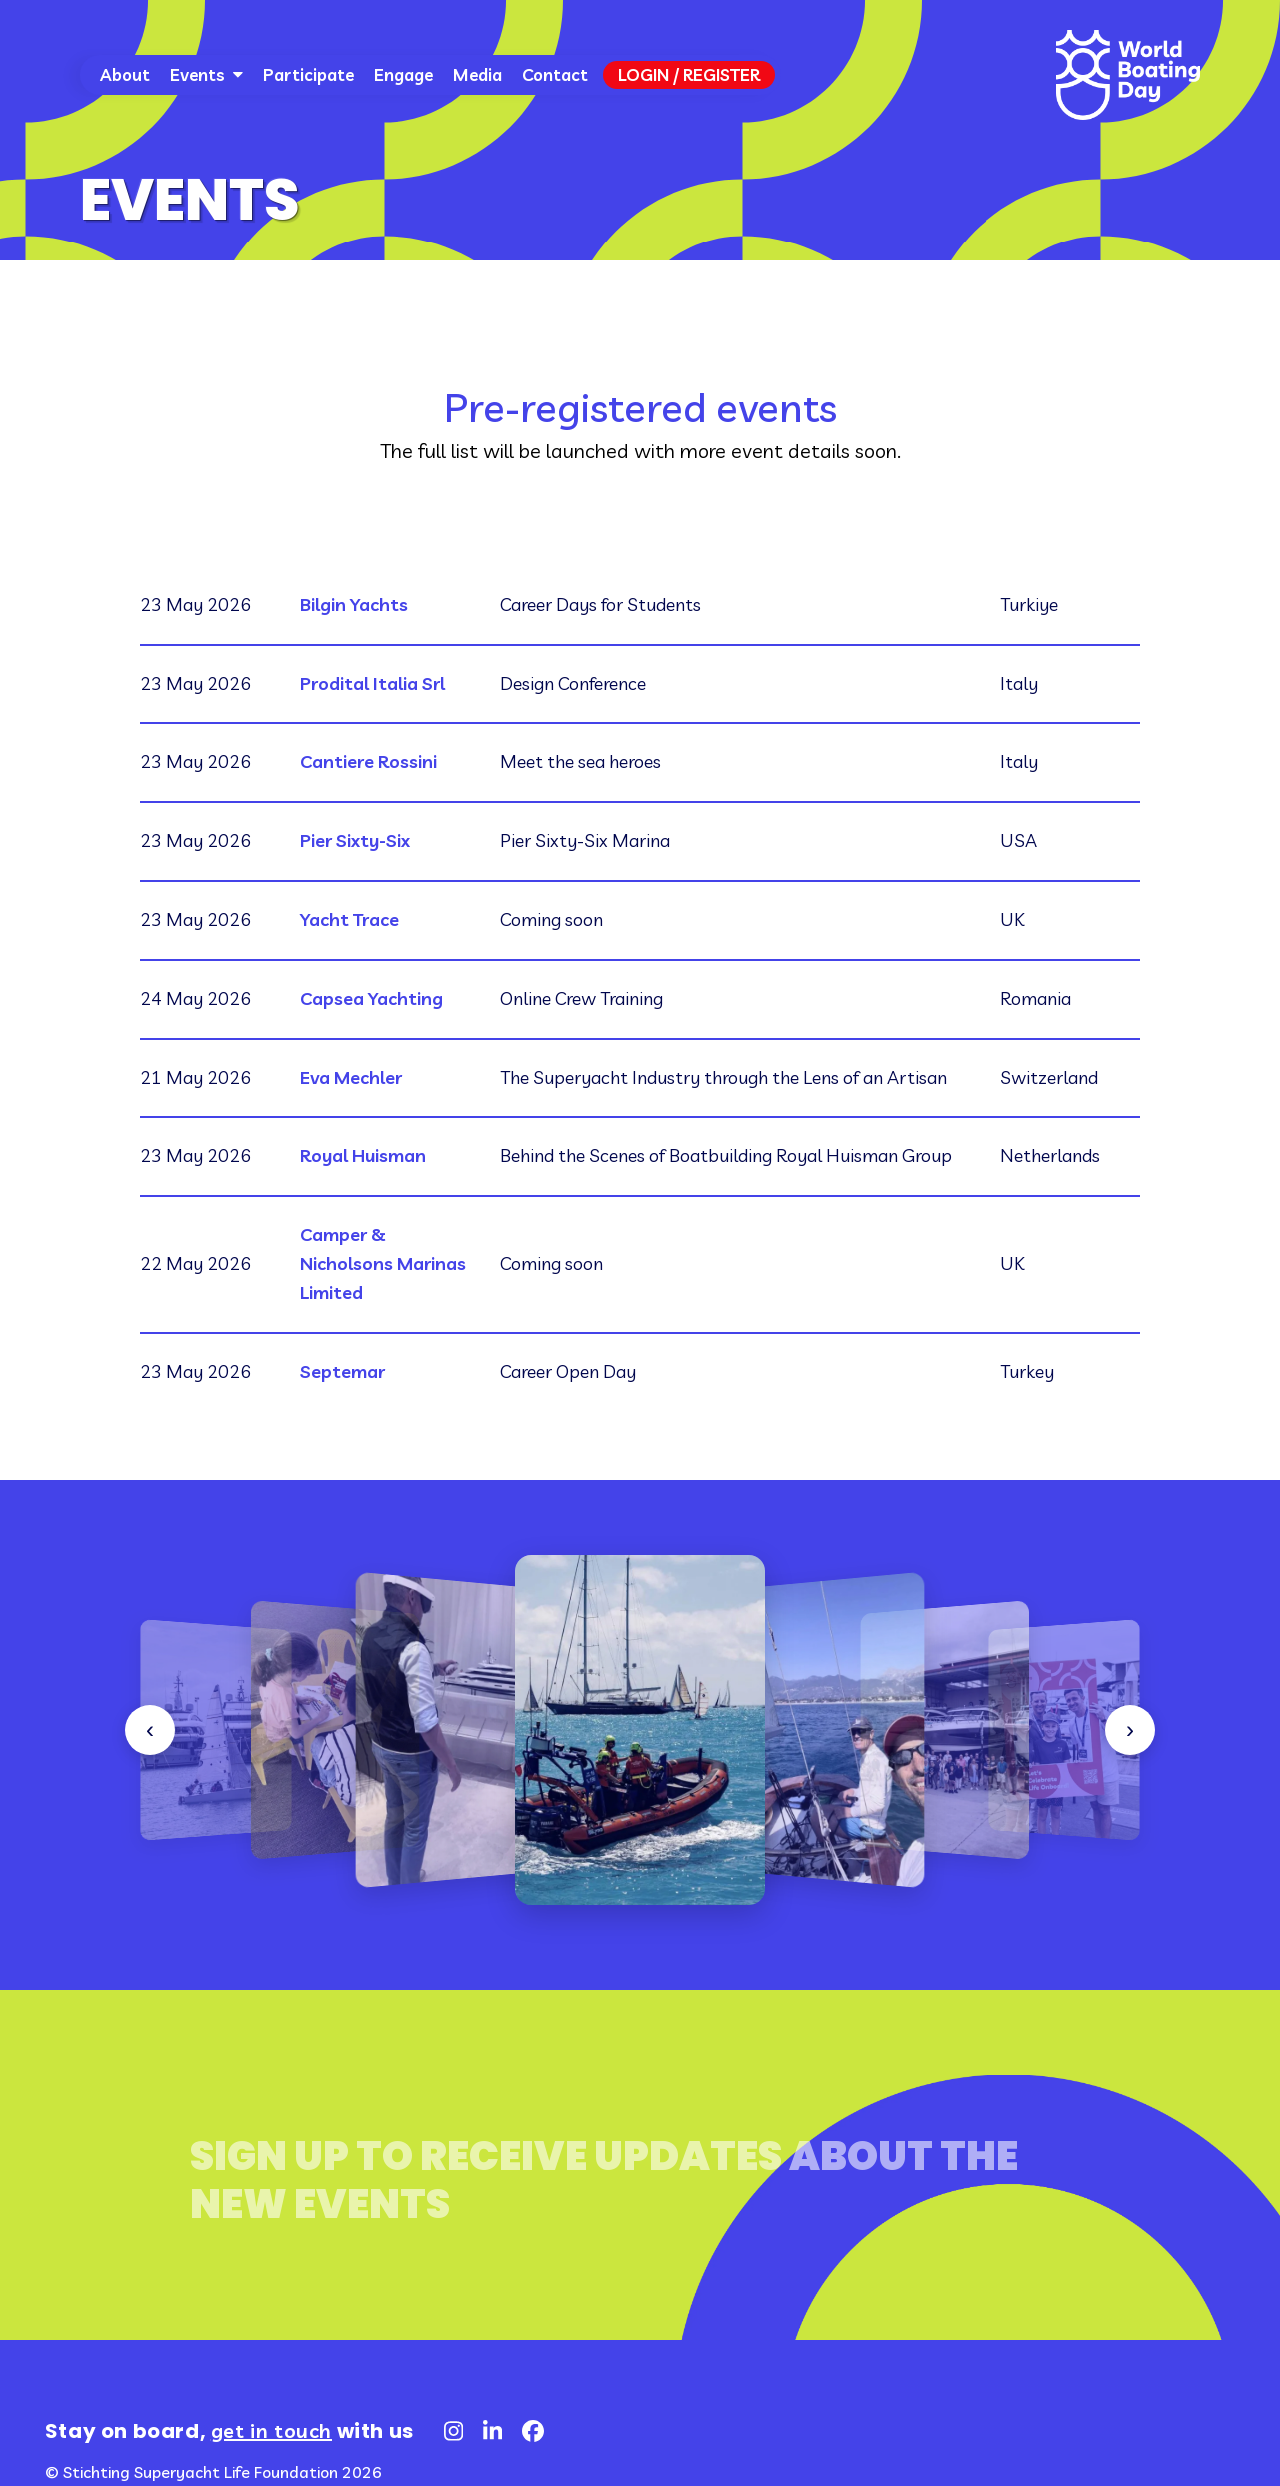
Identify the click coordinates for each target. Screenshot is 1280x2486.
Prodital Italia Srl (372, 683)
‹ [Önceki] (150, 1729)
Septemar (342, 1371)
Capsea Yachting (371, 998)
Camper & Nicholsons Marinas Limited (383, 1263)
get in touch (271, 2430)
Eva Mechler (351, 1077)
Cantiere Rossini (368, 761)
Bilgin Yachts (354, 604)
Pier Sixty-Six (355, 840)
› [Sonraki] (1130, 1729)
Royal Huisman (363, 1155)
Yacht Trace (349, 919)
